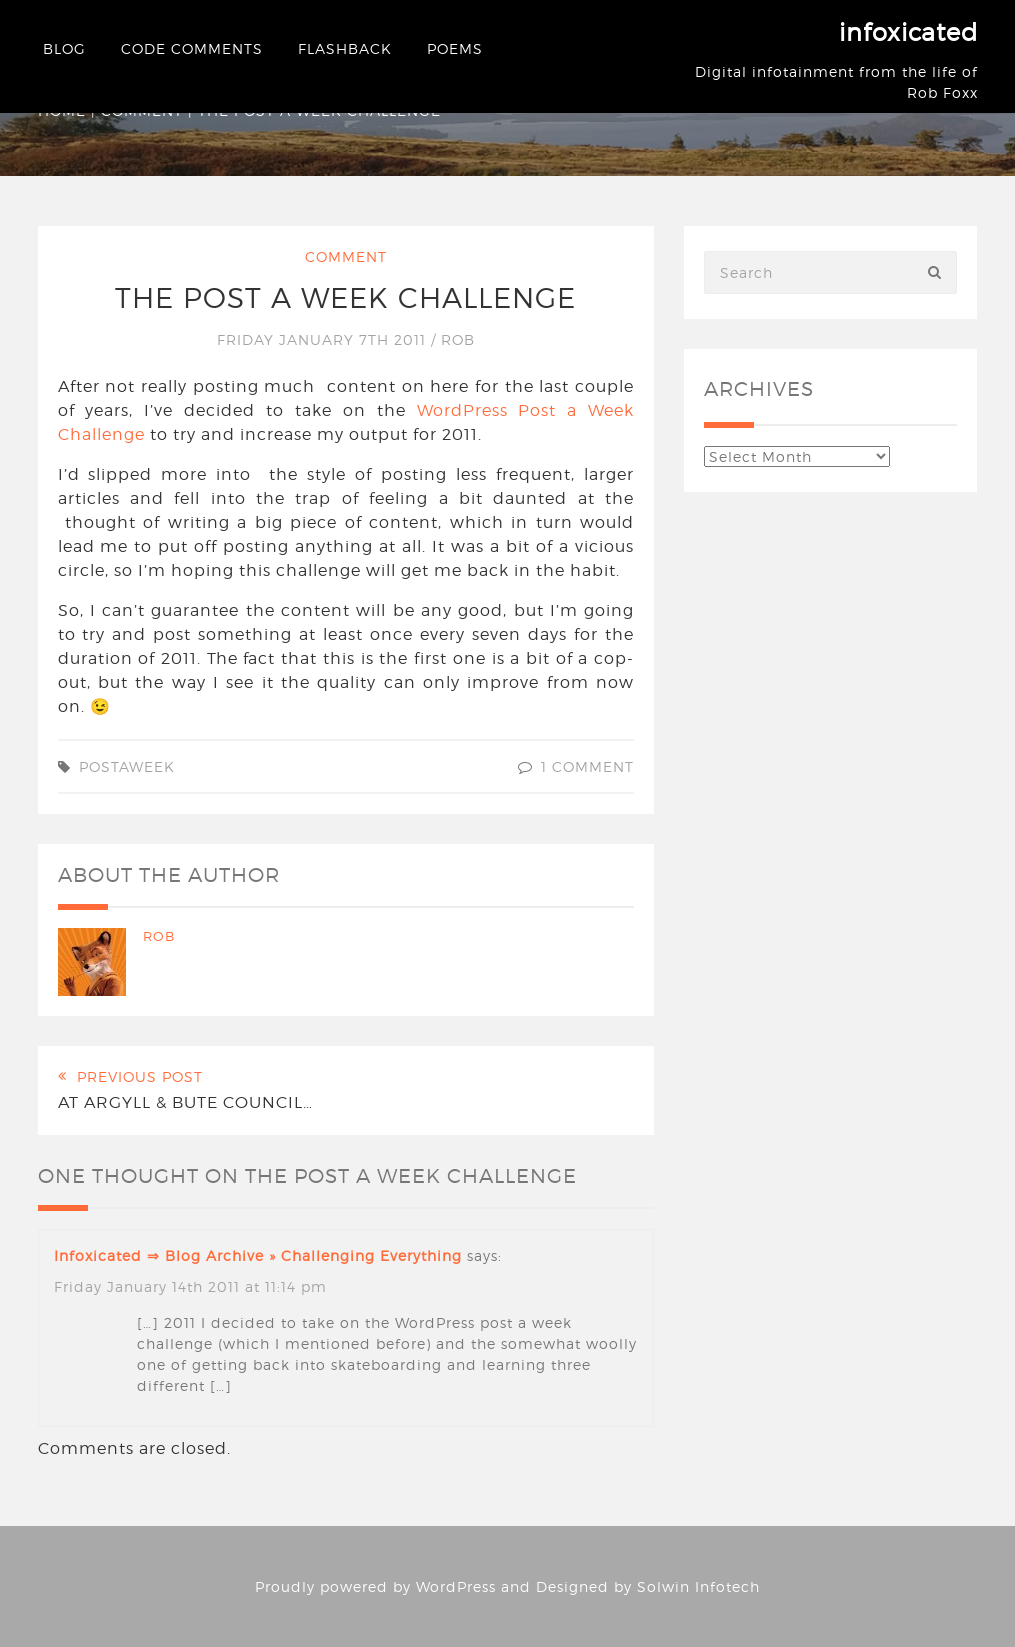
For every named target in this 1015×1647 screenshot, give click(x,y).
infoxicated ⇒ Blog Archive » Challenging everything (258, 1255)
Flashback (345, 48)
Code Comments (192, 48)
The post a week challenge (345, 298)
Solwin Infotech (698, 1586)
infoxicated (908, 32)
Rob (458, 339)
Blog (64, 48)
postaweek (127, 766)
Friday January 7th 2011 (324, 339)
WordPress (456, 1586)
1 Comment (587, 766)
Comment (346, 256)
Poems (455, 48)
